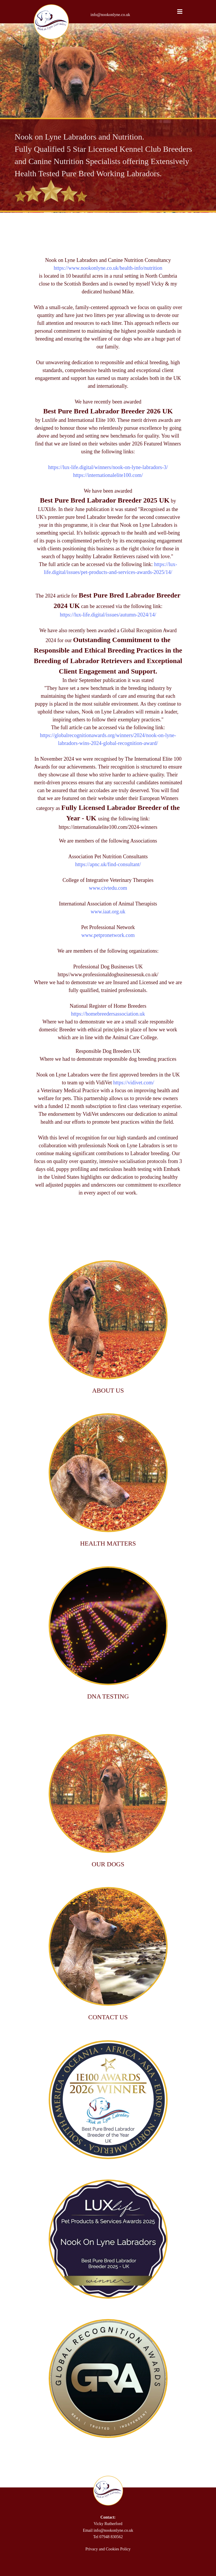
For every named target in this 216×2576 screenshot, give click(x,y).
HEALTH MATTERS (108, 1543)
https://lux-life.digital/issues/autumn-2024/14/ (108, 615)
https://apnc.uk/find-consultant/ (108, 864)
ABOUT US (108, 1390)
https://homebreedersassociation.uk (108, 1014)
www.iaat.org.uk (108, 912)
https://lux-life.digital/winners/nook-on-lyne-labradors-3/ (108, 467)
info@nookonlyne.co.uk (110, 15)
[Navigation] (179, 11)
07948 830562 (111, 2537)
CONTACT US (108, 2017)
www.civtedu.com (108, 888)
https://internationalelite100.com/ (108, 475)
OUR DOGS (108, 1864)
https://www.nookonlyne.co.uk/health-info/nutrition (108, 268)
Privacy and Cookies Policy (108, 2549)
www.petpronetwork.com (108, 935)
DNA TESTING (108, 1696)
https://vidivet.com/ (133, 1083)
